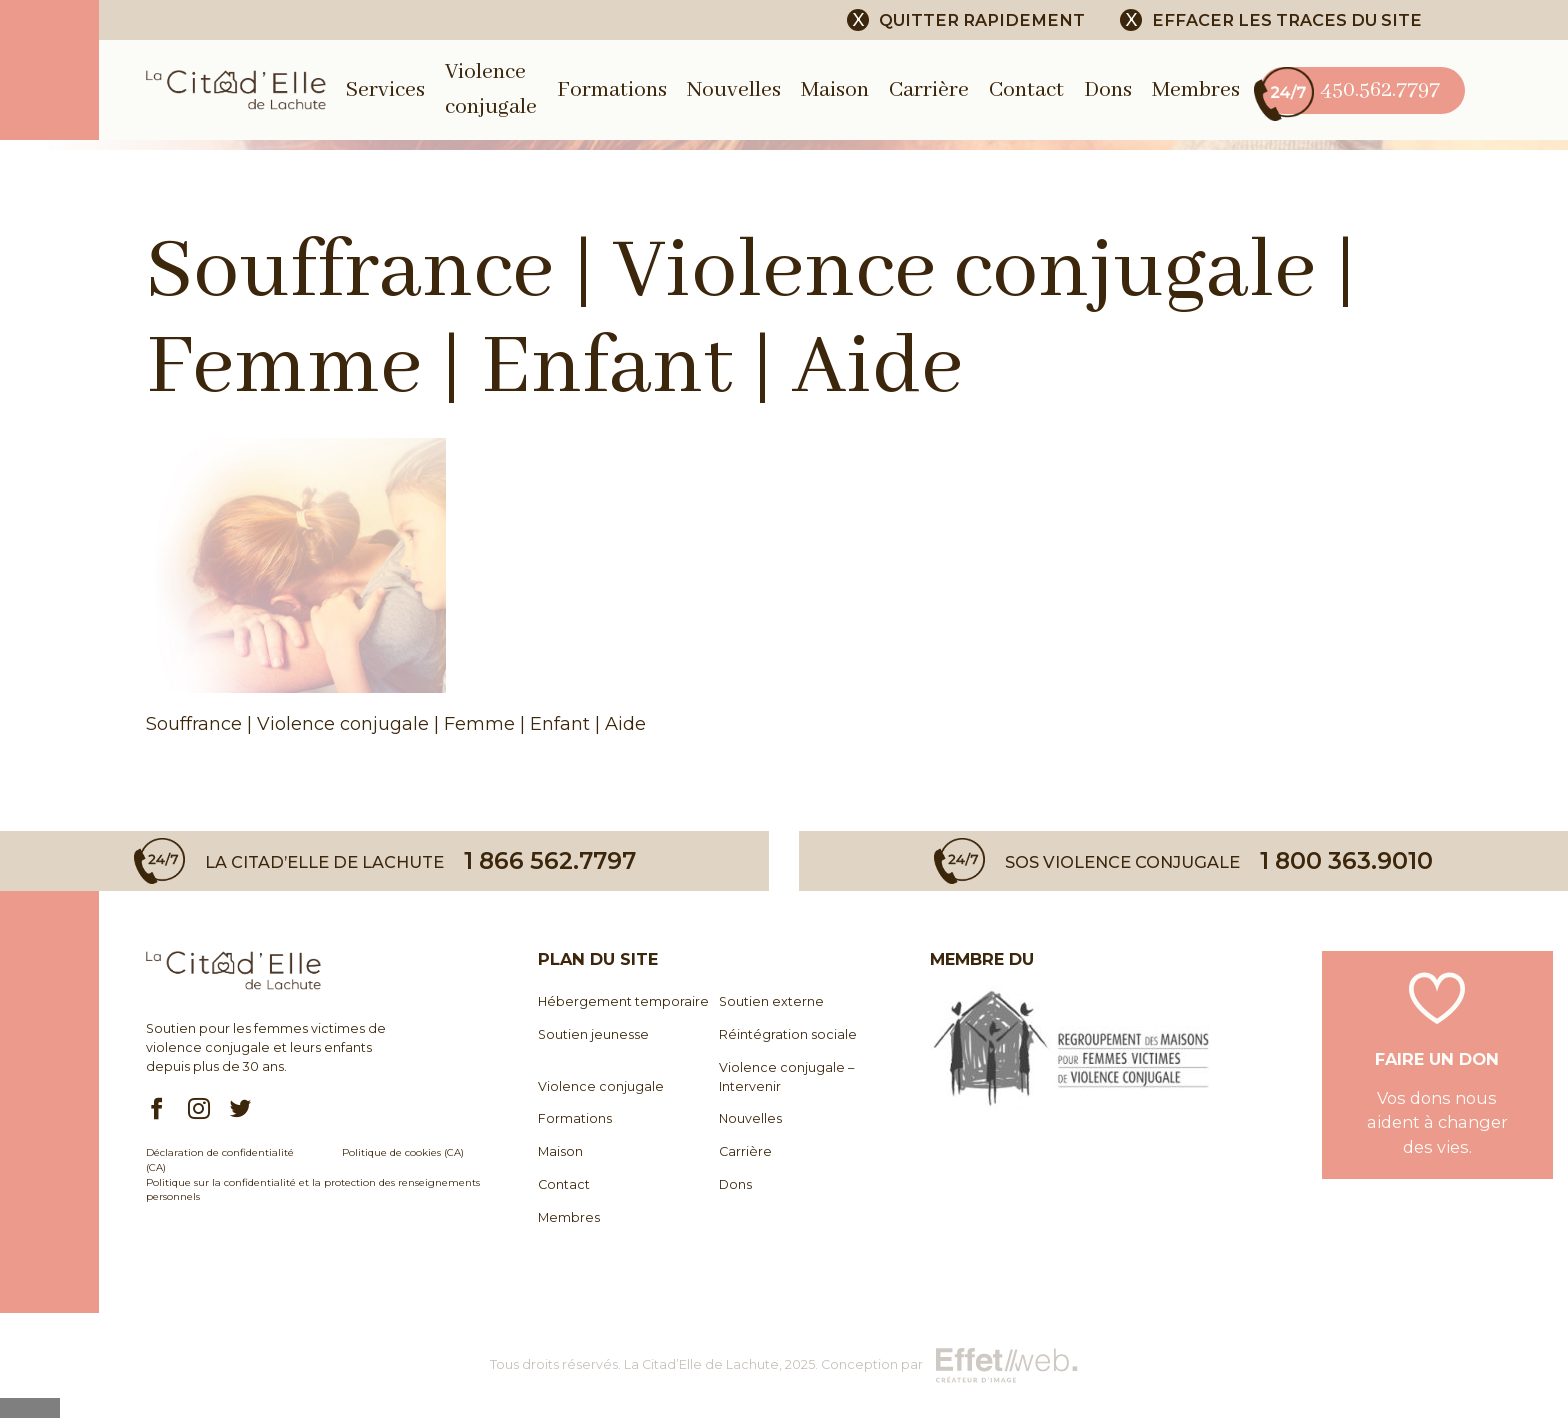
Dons (1108, 90)
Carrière (929, 90)
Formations (612, 90)
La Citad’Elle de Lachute (701, 1364)
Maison (835, 90)
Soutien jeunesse (593, 1034)
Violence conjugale (601, 1086)
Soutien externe (771, 1001)
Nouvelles (734, 90)
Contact (1026, 90)
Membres (1196, 90)
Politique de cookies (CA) (403, 1152)
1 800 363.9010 (1346, 860)
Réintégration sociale (788, 1034)
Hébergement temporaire (623, 1001)
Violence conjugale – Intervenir (786, 1077)
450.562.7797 (1350, 90)
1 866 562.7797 (550, 860)
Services (385, 90)
